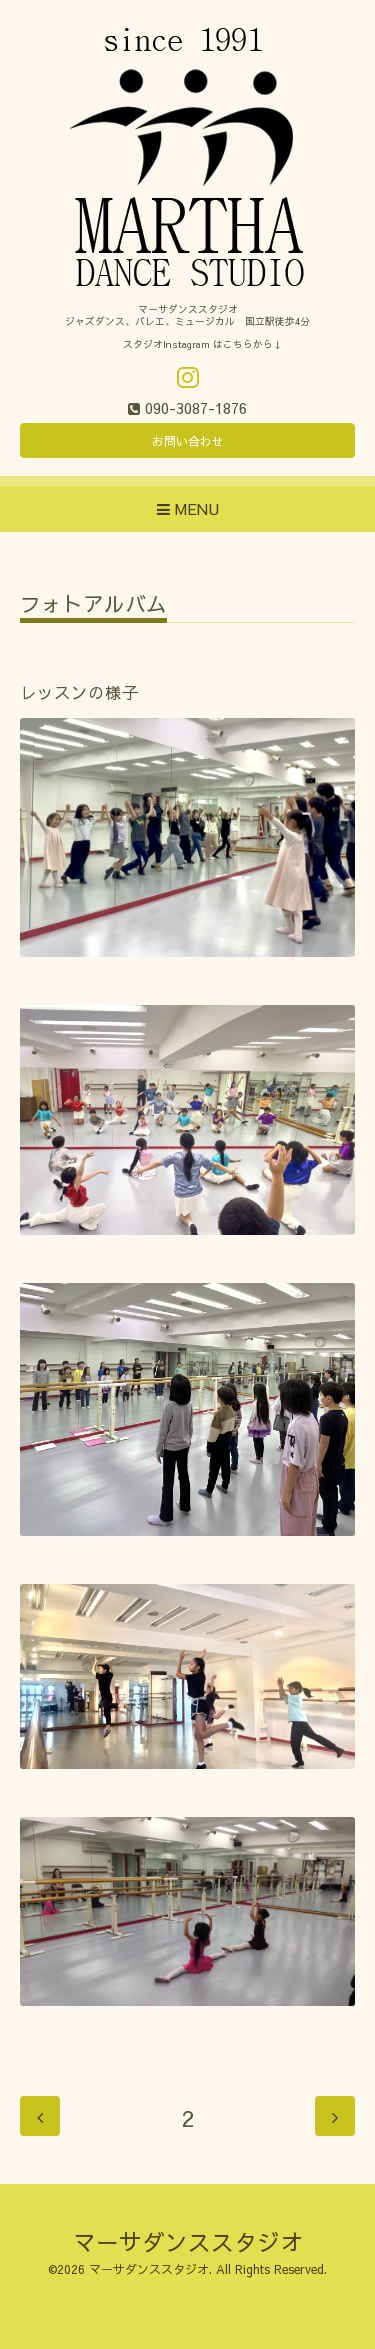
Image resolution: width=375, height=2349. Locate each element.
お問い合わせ (188, 441)
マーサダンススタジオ (188, 2241)
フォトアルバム (93, 605)
